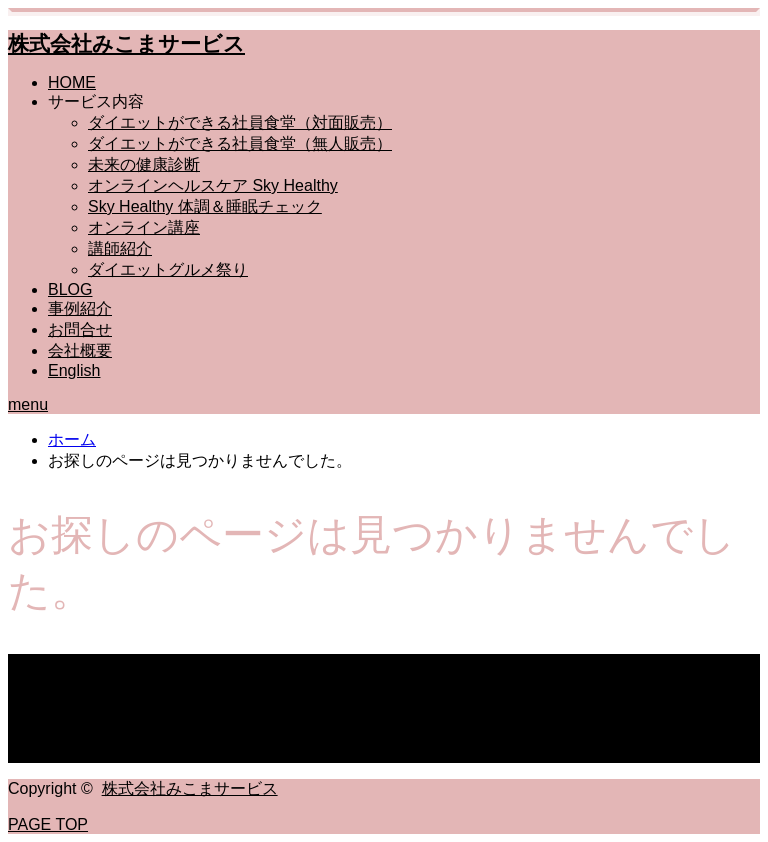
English (74, 370)
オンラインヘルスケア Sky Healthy (213, 185)
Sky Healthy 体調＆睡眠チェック (205, 206)
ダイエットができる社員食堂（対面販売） (240, 122)
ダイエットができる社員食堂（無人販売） (240, 143)
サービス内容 (96, 101)
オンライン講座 (144, 227)
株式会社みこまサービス (126, 43)
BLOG (70, 289)
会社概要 (80, 350)
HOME (72, 82)
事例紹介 (80, 308)
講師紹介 (120, 248)
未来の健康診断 (144, 164)
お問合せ (80, 329)
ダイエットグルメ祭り (168, 269)
